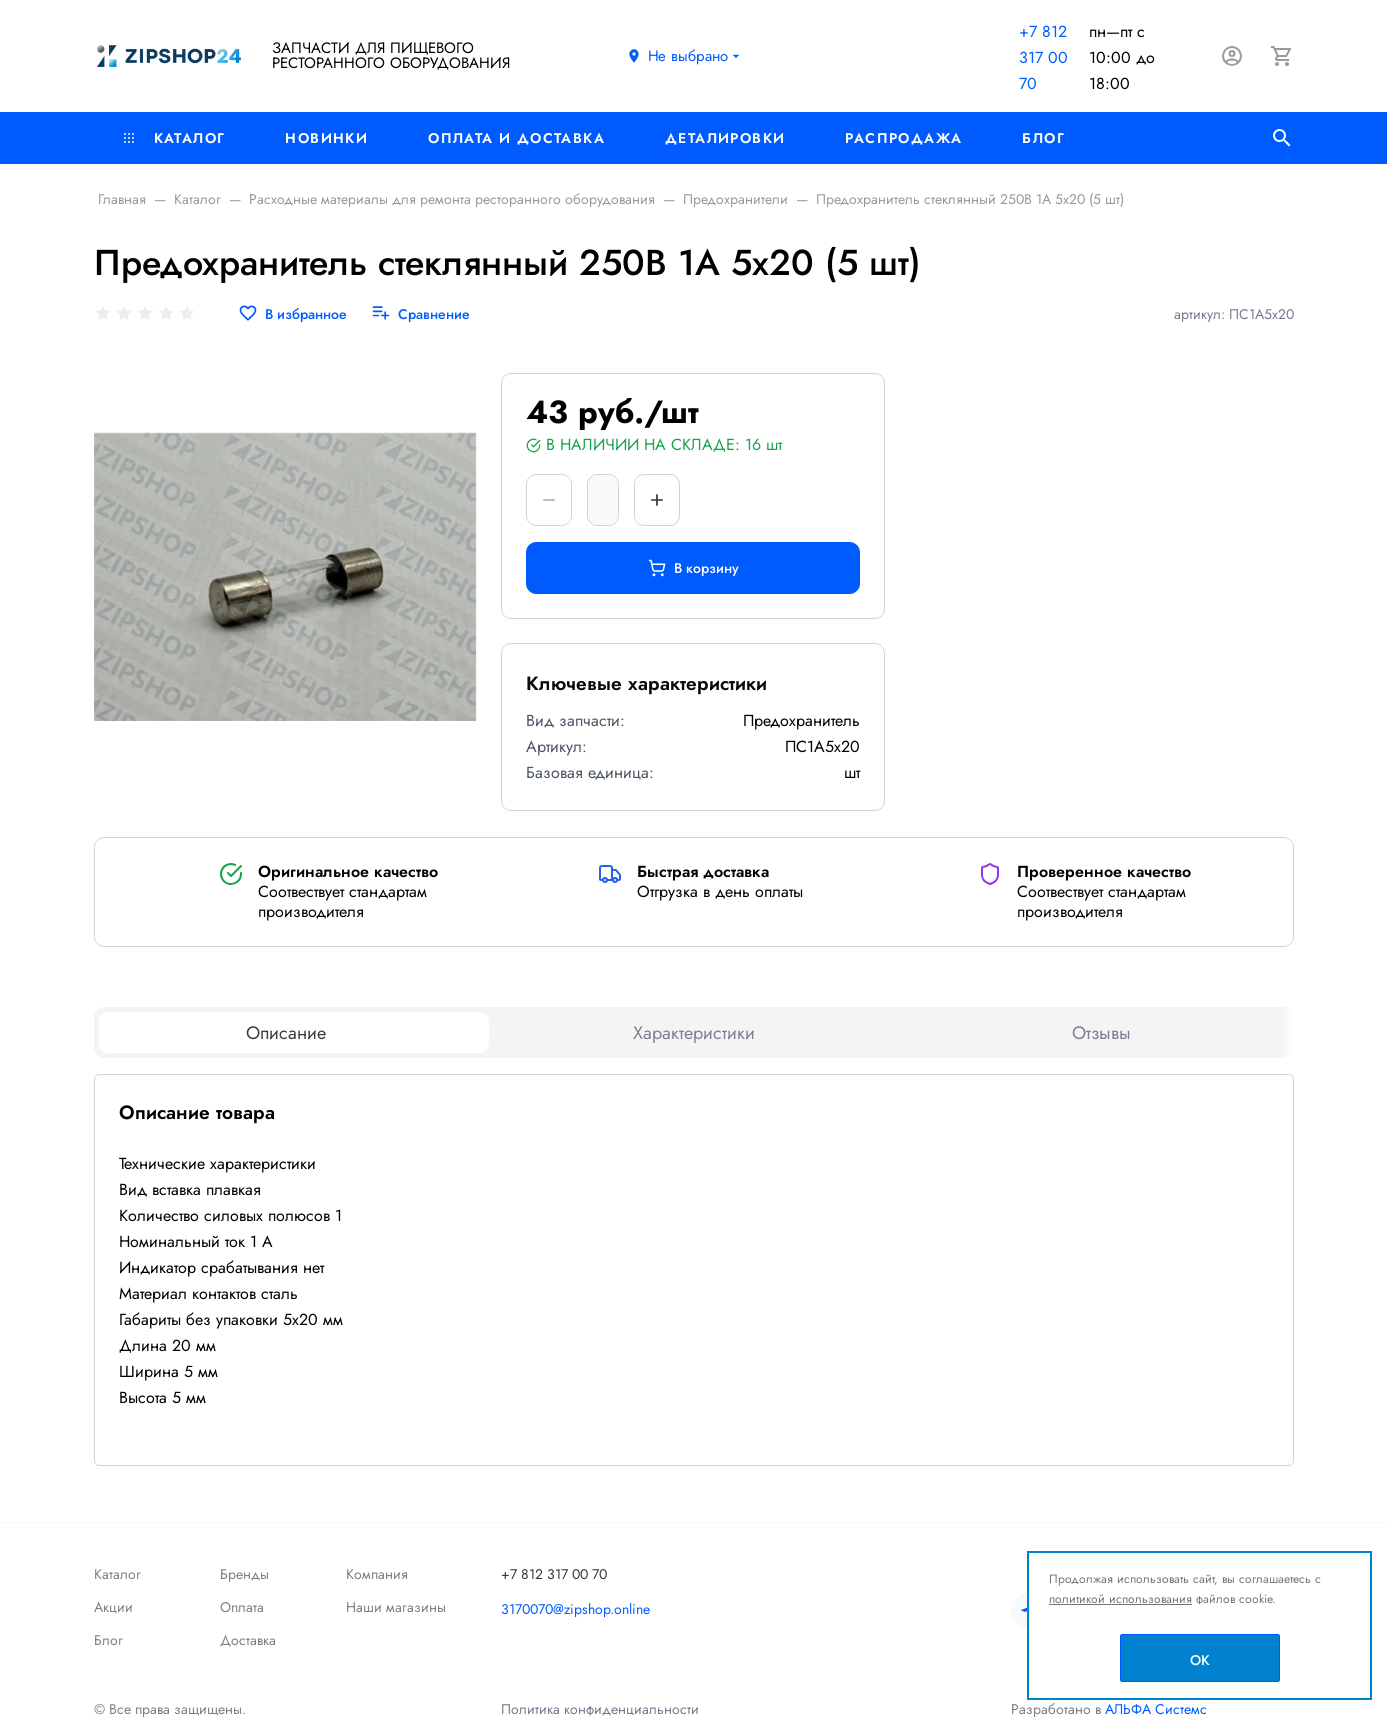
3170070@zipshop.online (575, 1609)
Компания (377, 1574)
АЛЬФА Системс (1154, 1709)
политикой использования (1120, 1599)
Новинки (326, 138)
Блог (1043, 138)
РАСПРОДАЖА (903, 138)
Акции (113, 1607)
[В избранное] (292, 314)
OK (1200, 1660)
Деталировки (725, 138)
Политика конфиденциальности (600, 1709)
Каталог (175, 138)
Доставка (248, 1640)
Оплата (242, 1607)
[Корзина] (1282, 56)
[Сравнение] (420, 314)
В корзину (693, 568)
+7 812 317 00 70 (1043, 57)
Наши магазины (396, 1607)
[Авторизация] (1232, 56)
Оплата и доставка (516, 138)
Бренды (244, 1574)
